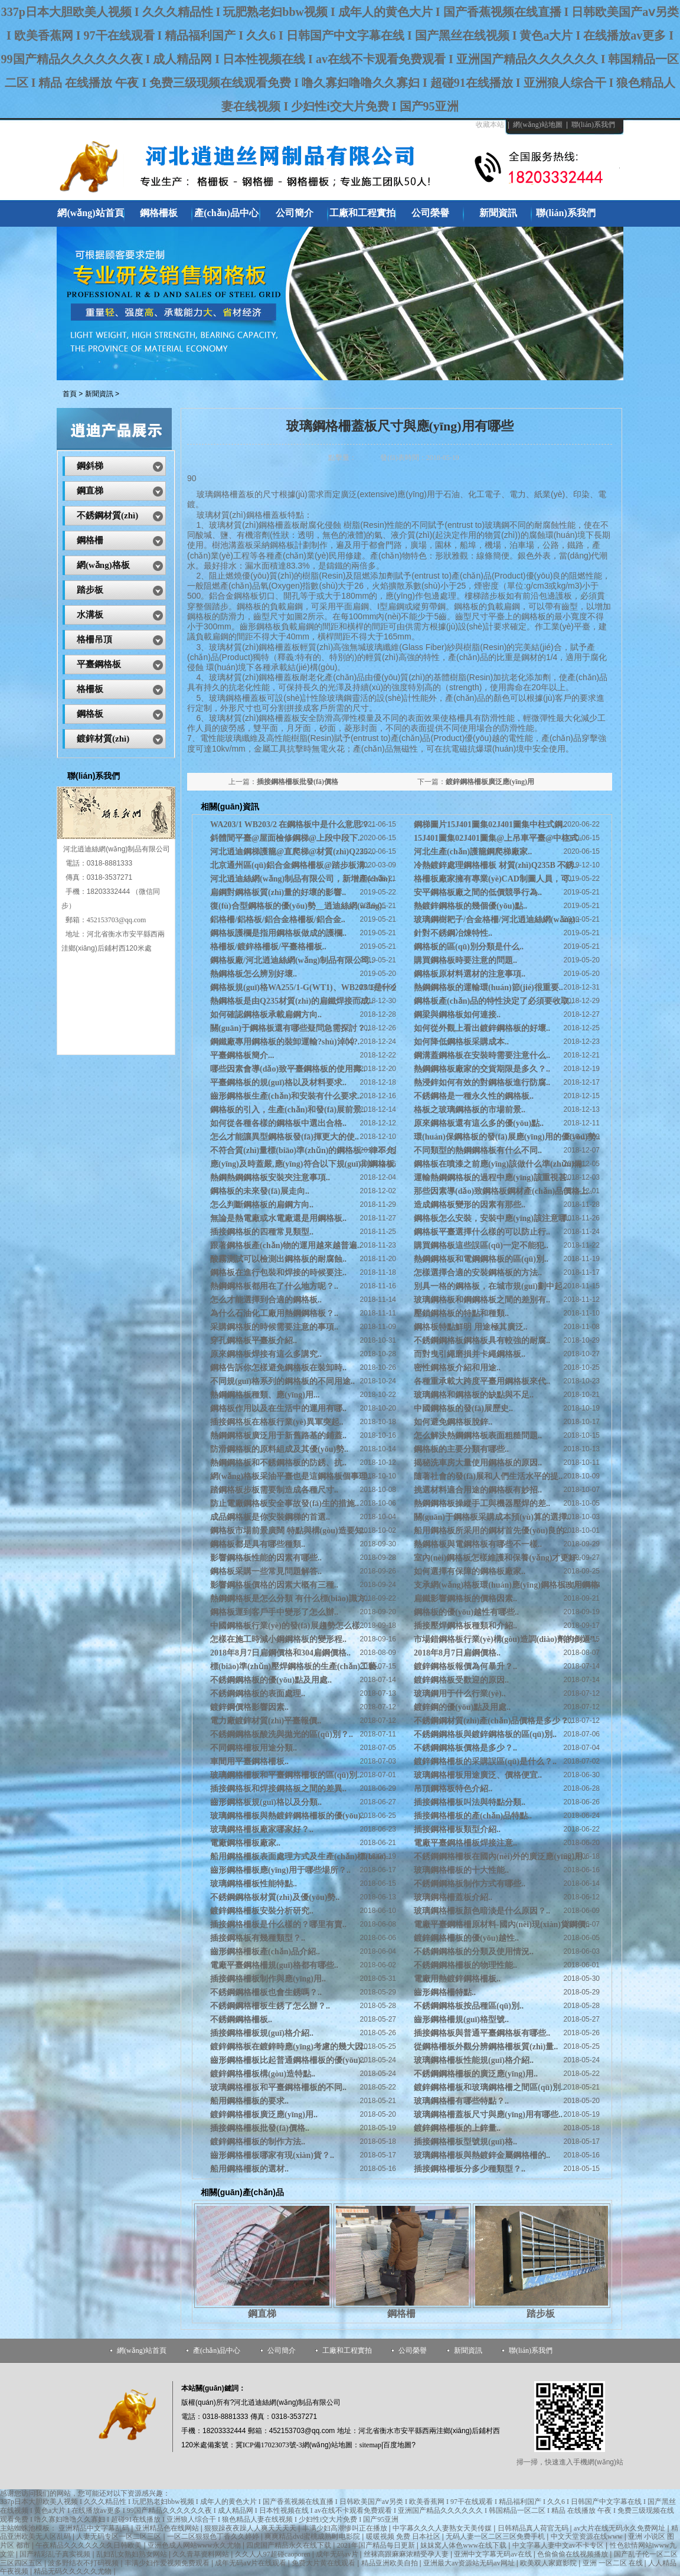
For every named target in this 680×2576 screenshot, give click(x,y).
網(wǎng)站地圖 (538, 124)
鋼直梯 (262, 2314)
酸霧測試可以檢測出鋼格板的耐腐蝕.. (278, 1259)
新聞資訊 (99, 394)
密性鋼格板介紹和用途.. (457, 1367)
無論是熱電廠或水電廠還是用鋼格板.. (278, 1218)
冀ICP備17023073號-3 (269, 2445)
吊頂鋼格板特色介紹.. (453, 1788)
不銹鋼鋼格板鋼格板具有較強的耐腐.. (482, 1340)
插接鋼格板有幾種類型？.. (257, 1938)
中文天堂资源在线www (588, 2536)
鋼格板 (90, 714)
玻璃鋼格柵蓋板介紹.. (453, 1897)
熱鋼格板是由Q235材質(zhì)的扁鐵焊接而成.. (291, 1001)
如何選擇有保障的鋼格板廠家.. (469, 1571)
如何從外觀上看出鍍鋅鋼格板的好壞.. (482, 1028)
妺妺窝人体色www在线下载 (464, 2545)
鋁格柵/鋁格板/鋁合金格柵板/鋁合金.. (277, 919)
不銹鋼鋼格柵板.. (241, 2019)
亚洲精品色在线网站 (168, 2528)
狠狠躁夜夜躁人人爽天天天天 (251, 2528)
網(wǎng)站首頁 (141, 2350)
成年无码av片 (337, 2554)
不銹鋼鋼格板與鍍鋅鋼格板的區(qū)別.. (485, 1734)
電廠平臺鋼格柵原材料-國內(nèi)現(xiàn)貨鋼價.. (502, 1924)
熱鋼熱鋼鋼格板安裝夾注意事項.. (270, 1177)
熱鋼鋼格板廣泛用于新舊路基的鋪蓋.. (278, 1435)
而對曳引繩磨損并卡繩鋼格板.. (469, 1354)
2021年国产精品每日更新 (377, 2545)
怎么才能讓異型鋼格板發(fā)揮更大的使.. (284, 1136)
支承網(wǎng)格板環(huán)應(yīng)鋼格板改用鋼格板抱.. (516, 1585)
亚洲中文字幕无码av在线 (493, 2554)
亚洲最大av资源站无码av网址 (469, 2563)
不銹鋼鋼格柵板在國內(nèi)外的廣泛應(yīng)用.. (500, 1856)
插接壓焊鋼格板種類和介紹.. (465, 1625)
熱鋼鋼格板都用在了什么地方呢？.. (274, 1286)
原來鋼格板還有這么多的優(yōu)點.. (479, 1123)
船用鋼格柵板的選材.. (249, 2168)
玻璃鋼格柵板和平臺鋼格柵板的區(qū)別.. (285, 1775)
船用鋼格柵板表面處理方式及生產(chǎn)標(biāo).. (300, 1856)
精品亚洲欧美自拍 (390, 2563)
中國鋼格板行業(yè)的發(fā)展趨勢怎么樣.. (287, 1625)
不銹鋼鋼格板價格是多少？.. (465, 1748)
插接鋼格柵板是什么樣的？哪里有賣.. (278, 1924)
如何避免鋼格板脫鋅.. (453, 1422)
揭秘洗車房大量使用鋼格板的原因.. (478, 1462)
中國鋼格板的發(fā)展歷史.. (463, 1408)
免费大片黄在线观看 (324, 2563)
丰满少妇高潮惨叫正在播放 (345, 2528)
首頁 (70, 394)
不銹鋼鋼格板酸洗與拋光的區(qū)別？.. (281, 1734)
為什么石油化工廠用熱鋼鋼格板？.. (274, 1313)
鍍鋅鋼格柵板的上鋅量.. (457, 2128)
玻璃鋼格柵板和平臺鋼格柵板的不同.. (278, 2087)
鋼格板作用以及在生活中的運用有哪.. (278, 1408)
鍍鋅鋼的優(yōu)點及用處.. (462, 1707)
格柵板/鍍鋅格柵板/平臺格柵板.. (268, 946)
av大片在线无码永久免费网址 (620, 2528)
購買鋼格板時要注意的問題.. (465, 960)
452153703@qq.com (116, 920)
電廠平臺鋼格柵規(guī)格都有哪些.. (274, 1965)
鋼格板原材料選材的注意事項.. (469, 973)
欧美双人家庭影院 (549, 2563)
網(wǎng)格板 (103, 565)
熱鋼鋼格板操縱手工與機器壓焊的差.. (482, 1503)
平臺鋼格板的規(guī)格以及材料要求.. (278, 1082)
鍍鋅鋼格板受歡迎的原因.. (461, 1680)
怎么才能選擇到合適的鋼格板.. (266, 1299)
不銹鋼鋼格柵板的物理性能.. (465, 1965)
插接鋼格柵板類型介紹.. (457, 1829)
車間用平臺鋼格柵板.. (249, 1761)
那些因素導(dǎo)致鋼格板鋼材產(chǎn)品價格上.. (503, 1191)
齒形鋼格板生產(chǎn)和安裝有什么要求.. (285, 1096)
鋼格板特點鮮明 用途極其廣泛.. (471, 1327)
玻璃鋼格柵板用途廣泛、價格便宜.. (478, 1775)
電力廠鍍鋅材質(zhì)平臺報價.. (265, 1720)
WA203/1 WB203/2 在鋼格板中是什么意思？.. (292, 824)
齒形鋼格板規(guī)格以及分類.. (266, 1802)
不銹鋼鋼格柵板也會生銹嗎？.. (266, 1992)
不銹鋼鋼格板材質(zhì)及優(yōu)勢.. (274, 1897)
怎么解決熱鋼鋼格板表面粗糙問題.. (478, 1435)
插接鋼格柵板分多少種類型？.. (469, 2168)
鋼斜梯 (90, 466)
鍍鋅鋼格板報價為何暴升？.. (465, 1666)
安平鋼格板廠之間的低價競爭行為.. (478, 892)
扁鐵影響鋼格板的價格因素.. (465, 1598)
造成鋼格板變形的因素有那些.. (469, 1204)
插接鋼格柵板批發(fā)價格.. (259, 2128)
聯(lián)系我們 (593, 124)
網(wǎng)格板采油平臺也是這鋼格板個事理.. (290, 1476)
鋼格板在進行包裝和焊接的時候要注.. (278, 1272)
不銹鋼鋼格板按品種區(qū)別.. (469, 2006)
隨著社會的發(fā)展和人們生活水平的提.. (488, 1476)
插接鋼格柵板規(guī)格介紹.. (261, 2033)
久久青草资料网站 (201, 2554)
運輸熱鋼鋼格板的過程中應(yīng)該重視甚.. (492, 1177)
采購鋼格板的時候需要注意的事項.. (274, 1327)
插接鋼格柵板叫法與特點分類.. (469, 1802)
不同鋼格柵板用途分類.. (253, 1748)
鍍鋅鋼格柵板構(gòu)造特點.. (262, 2073)
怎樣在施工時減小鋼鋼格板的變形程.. (278, 1639)
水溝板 (90, 614)
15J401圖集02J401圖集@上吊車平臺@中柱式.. (498, 838)
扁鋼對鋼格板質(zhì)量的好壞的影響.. (278, 892)
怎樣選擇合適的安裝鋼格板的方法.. (478, 1272)
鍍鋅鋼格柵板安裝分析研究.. (261, 1910)
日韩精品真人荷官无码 (534, 2528)
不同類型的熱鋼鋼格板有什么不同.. (478, 1150)
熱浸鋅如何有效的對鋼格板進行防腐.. (482, 1082)
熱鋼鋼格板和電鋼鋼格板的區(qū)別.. (481, 1259)
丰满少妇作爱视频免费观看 (168, 2563)
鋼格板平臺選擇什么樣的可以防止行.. (482, 1231)
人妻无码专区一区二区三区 (119, 2536)
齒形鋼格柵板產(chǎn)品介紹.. (265, 1951)
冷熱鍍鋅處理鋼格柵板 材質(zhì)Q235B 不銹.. (496, 865)
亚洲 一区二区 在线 (614, 2563)
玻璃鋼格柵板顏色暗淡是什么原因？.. (482, 1910)
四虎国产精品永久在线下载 (289, 2545)
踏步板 (541, 2314)
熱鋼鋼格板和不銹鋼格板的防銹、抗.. (278, 1462)
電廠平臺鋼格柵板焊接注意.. (465, 1843)
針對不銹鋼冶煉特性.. (453, 933)
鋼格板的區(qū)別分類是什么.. (469, 946)
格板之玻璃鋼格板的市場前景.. (469, 1109)
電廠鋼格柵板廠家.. (245, 1843)
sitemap (370, 2445)
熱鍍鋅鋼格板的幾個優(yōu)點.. (470, 906)
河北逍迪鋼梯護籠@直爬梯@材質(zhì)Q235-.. (292, 851)
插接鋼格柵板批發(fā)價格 (297, 782)
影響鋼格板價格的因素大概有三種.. (274, 1585)
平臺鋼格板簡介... (242, 1055)
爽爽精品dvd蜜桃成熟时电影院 (313, 2536)
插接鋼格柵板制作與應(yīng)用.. (268, 1978)
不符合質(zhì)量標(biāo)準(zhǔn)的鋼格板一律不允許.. (308, 1150)
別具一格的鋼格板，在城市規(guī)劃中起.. (490, 1286)
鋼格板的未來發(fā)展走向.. (259, 1191)
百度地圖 (397, 2445)
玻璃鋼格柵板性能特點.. (253, 1883)
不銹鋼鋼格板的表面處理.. (257, 1693)
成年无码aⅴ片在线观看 (251, 2563)
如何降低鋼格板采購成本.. (461, 1041)
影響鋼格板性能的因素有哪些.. (266, 1557)
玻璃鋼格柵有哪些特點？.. (461, 2101)
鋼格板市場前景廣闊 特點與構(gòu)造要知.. (288, 1530)
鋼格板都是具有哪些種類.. (257, 1544)
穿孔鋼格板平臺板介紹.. (253, 1340)
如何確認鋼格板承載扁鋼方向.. (266, 1014)
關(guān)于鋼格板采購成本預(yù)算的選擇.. (492, 1517)
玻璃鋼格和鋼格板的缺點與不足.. (474, 1394)
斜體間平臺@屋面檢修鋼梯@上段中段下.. (286, 838)
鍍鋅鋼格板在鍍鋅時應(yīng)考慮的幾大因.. (288, 2046)
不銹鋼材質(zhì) (107, 515)
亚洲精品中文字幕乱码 (94, 2528)
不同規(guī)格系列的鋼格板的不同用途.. (282, 1381)
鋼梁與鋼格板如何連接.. (457, 1014)
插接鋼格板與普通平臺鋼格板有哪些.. (482, 2033)
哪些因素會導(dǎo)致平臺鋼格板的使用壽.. (287, 1069)
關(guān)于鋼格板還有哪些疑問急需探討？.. (290, 1028)
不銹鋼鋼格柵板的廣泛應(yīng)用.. (476, 2073)
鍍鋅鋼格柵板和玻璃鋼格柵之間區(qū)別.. (489, 2087)
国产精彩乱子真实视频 (55, 2554)
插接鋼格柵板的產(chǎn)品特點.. (473, 1815)
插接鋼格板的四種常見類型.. (261, 1231)
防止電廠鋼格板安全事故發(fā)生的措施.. (284, 1503)
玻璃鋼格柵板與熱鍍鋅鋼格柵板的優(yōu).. (287, 1815)
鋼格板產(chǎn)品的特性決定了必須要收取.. (493, 1001)
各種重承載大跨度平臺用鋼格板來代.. (482, 1381)
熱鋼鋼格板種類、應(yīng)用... (265, 1394)
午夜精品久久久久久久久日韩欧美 (89, 2545)
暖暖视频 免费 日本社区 (404, 2536)
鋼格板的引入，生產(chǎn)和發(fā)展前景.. (287, 1109)
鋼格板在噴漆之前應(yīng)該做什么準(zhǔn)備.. (500, 1164)
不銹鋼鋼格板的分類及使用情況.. (474, 1951)
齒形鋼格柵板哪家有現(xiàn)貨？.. (272, 2155)
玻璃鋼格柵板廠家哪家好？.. (261, 1829)
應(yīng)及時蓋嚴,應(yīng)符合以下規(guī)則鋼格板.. (304, 1164)
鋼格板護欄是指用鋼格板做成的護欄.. (278, 933)
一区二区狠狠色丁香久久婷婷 (214, 2536)
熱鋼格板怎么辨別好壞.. (253, 973)
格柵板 (90, 689)
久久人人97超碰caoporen (273, 2554)
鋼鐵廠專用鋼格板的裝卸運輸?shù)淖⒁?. (284, 1041)
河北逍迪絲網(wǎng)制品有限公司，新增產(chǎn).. (302, 878)
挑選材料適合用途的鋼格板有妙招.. (478, 1489)
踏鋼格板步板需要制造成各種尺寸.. (274, 1489)
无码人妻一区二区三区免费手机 (496, 2536)
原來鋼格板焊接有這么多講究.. (266, 1354)
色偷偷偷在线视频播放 (573, 2554)
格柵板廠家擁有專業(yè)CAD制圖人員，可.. (493, 878)
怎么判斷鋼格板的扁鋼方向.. (261, 1204)
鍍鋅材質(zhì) (103, 738)
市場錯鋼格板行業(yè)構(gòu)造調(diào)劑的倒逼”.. (506, 1639)
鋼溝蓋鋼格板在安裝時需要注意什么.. (482, 1055)
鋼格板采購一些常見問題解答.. (266, 1571)
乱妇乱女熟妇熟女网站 (132, 2554)
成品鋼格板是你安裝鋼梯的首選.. (270, 1517)
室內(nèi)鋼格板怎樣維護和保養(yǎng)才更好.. (497, 1557)
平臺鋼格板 (99, 664)
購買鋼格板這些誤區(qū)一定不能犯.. (481, 1245)
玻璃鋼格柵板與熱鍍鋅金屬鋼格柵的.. (482, 2155)
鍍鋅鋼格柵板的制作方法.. (257, 2141)
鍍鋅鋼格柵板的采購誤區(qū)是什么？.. (485, 1761)
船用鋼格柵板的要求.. (249, 2101)
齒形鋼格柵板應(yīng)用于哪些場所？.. (280, 1870)
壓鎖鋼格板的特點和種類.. (461, 1313)
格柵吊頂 (94, 639)
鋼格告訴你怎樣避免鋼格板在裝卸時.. (278, 1367)
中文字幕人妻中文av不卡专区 (559, 2545)
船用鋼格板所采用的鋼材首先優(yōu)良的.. (491, 1530)
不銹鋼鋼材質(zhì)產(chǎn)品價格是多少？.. (493, 1720)
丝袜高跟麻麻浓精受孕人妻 (407, 2554)
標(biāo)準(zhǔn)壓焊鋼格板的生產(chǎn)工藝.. (295, 1666)
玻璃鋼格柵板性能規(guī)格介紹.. (474, 2060)
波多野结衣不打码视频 (84, 2563)
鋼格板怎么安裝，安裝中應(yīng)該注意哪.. (492, 1218)
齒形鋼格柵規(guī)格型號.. (461, 2019)
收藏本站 (490, 124)
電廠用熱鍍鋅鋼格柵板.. (457, 1978)
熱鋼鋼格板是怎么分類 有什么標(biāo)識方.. (290, 1598)
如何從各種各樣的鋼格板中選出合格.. (278, 1123)
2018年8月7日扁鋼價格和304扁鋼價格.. (280, 1652)
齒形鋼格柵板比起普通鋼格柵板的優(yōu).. (287, 2060)
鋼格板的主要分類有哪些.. (461, 1449)
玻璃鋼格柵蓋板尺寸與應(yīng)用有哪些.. (488, 2114)
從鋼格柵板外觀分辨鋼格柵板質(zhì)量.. (486, 2046)
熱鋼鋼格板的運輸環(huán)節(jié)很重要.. (488, 987)
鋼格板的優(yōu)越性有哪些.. (466, 1612)
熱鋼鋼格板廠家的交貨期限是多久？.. (482, 1069)
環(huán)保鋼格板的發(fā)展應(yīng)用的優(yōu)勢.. (507, 1136)
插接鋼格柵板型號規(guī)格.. (465, 2141)
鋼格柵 (401, 2314)
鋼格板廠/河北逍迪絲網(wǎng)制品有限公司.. (292, 960)
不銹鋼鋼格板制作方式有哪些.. (469, 1883)
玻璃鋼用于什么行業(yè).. (460, 1693)
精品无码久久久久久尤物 (73, 2571)
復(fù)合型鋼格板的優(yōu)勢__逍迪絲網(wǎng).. (298, 906)
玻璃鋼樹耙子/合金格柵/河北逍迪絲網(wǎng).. (497, 919)
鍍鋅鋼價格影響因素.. (249, 1707)
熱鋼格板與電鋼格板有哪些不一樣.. (478, 1544)
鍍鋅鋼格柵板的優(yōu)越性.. (466, 1938)
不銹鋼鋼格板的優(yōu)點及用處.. (271, 1680)
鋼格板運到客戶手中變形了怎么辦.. (274, 1612)
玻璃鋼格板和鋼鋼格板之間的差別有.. (482, 1299)
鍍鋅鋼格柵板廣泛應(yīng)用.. (264, 2114)
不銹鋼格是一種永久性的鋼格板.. (474, 1096)
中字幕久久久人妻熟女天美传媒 (443, 2528)
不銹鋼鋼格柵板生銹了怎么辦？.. (270, 2006)
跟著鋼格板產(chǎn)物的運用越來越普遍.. (285, 1245)
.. (473, 851)
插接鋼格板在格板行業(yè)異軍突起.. (277, 1422)
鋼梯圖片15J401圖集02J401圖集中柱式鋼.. (490, 824)
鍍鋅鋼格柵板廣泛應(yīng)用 (490, 782)
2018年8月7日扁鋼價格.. (457, 1652)
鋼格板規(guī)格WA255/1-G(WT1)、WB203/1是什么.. (306, 987)
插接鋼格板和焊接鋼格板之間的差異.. (278, 1788)
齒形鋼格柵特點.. (445, 1992)
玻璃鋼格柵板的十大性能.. (461, 1870)
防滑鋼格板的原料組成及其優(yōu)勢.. (279, 1449)
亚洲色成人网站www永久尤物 (195, 2545)
